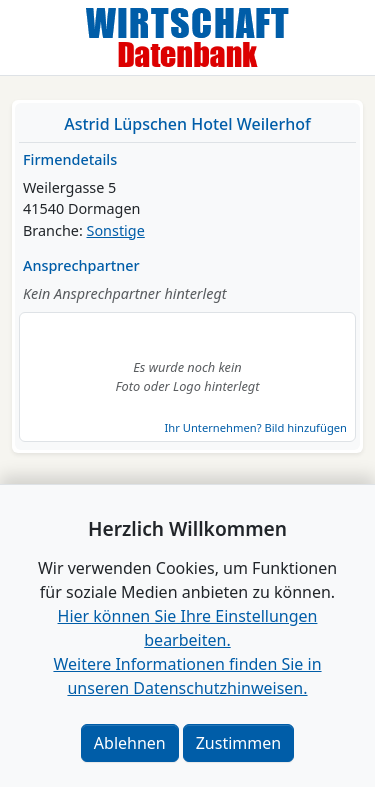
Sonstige (116, 230)
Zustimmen (238, 743)
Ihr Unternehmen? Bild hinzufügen (256, 427)
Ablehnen (130, 743)
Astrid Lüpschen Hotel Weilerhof (187, 124)
